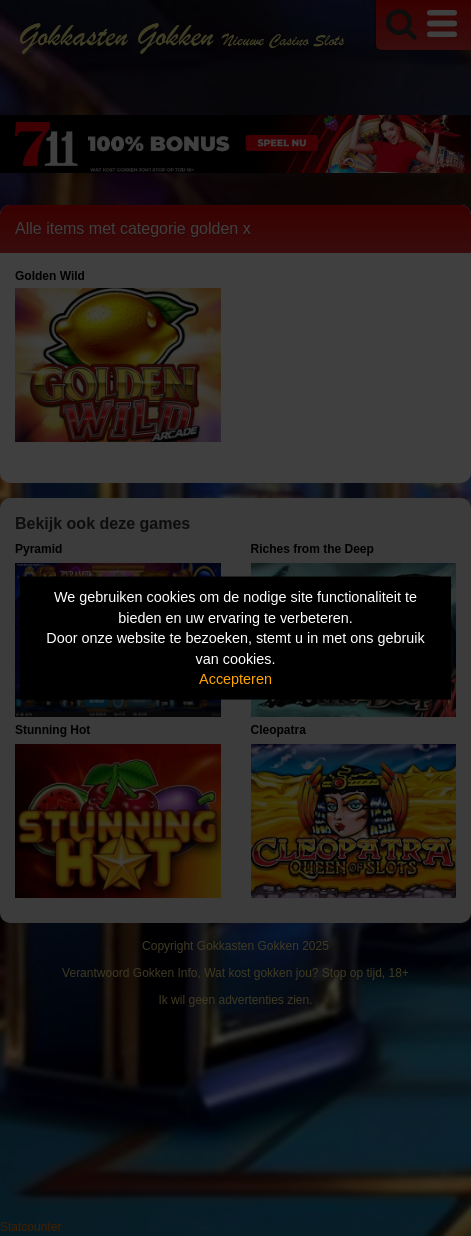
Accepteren (235, 679)
